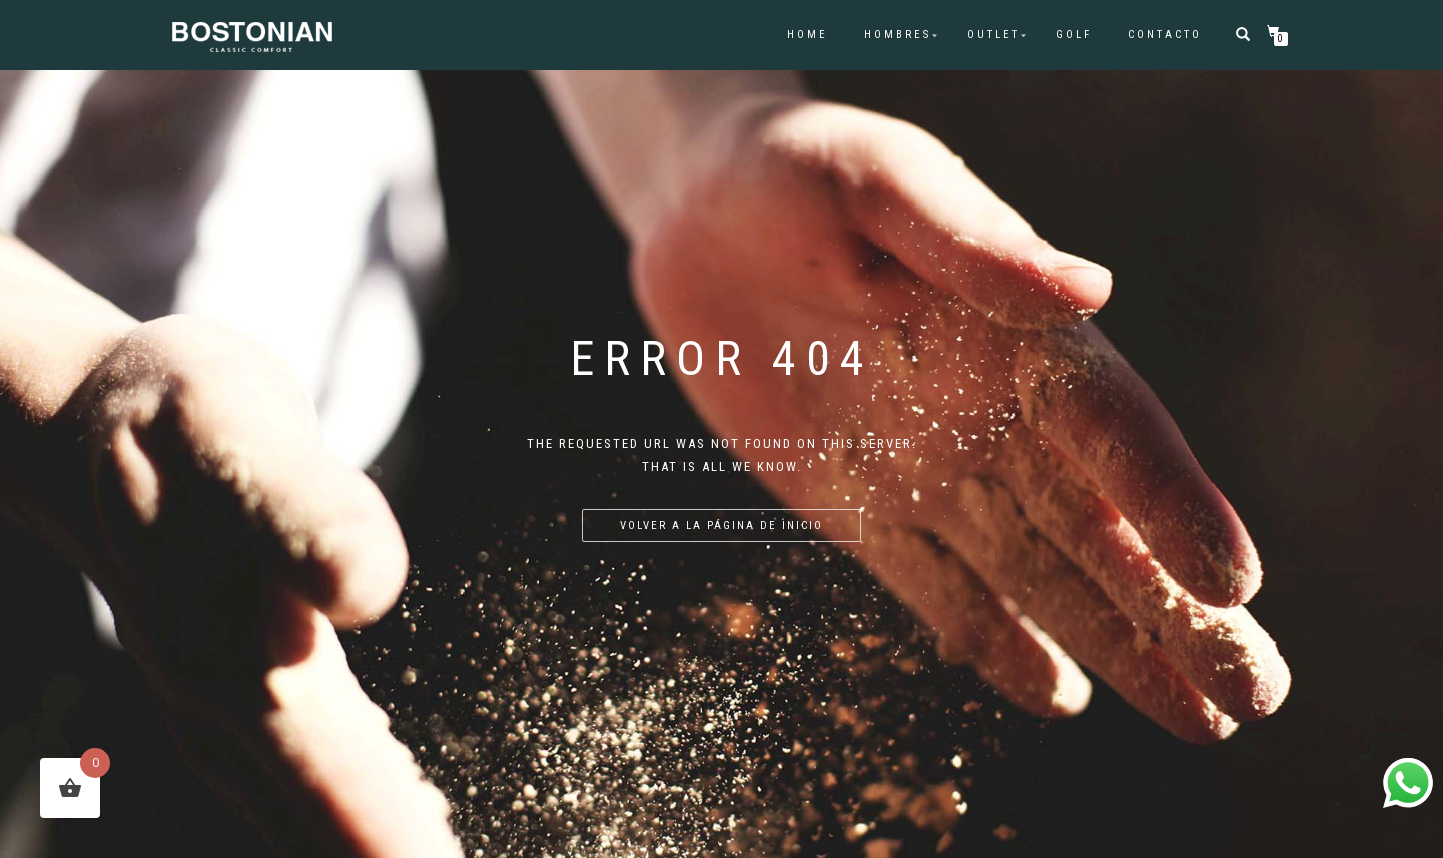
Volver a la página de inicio (721, 525)
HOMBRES (897, 34)
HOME (807, 34)
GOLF (1074, 34)
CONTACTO (1165, 34)
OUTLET (993, 34)
